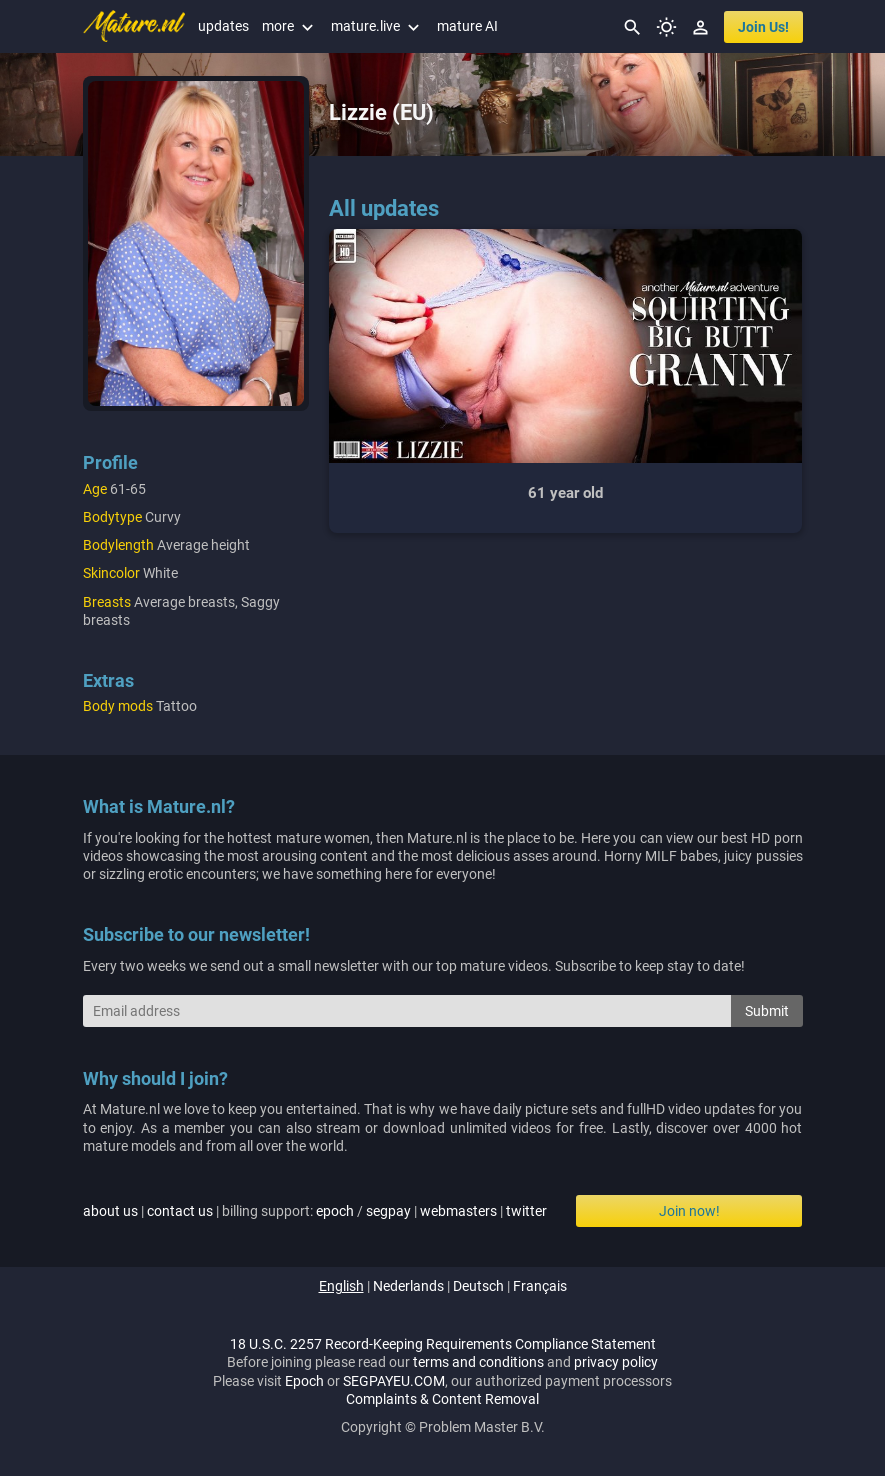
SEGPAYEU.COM (394, 1381)
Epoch (304, 1381)
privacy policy (616, 1362)
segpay (388, 1211)
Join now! (689, 1211)
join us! (763, 27)
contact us (180, 1211)
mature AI (467, 26)
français (540, 1286)
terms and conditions (478, 1362)
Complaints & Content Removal (442, 1399)
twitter (526, 1211)
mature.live (377, 26)
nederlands (408, 1286)
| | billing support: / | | (315, 1211)
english (341, 1286)
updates (223, 26)
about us (110, 1211)
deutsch (478, 1286)
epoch (335, 1211)
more (290, 26)
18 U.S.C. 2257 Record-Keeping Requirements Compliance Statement (443, 1344)
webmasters (458, 1211)
